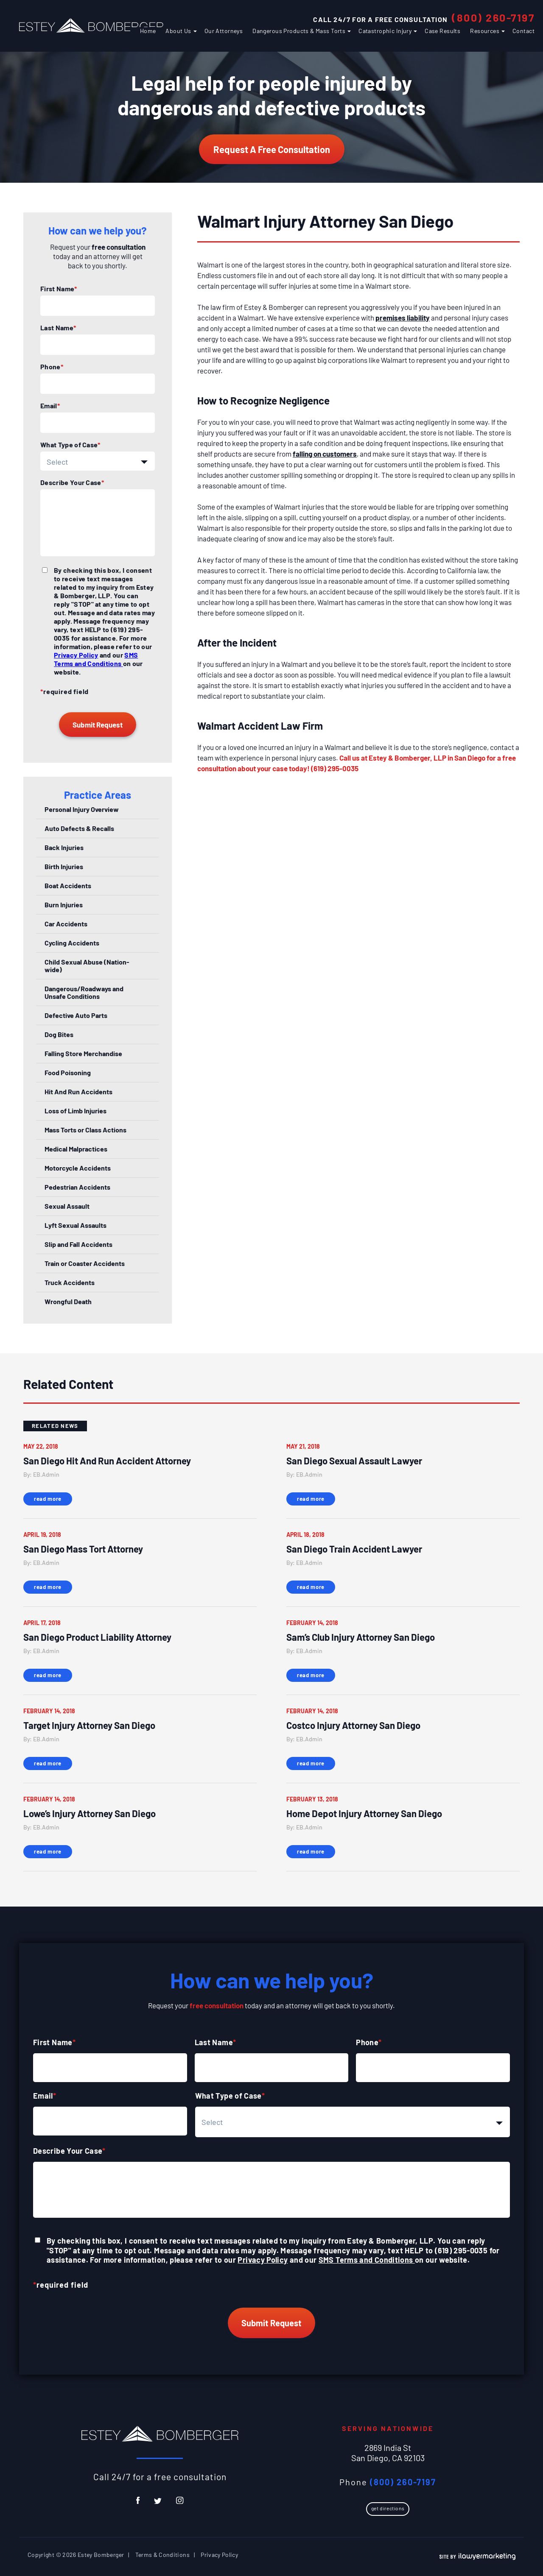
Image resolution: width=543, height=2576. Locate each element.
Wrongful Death (68, 1301)
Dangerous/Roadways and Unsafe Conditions (84, 992)
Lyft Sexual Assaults (75, 1225)
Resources (484, 30)
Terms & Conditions (162, 2554)
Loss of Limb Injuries (75, 1111)
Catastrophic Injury (384, 30)
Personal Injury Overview (82, 809)
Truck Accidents (70, 1282)
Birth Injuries (64, 866)
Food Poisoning (68, 1072)
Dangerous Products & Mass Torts (298, 30)
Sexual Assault (67, 1206)
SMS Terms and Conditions (96, 659)
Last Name (58, 327)
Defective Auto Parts (76, 1015)
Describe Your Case (72, 482)
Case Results (442, 30)
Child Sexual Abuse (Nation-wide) (87, 965)
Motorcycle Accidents (78, 1168)
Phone (51, 366)
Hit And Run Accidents (78, 1091)
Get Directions (387, 2508)
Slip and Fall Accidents (78, 1244)
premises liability (402, 317)
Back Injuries (64, 847)
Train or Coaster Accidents (85, 1263)
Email (50, 405)
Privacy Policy (76, 655)
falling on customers (325, 453)
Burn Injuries (64, 904)
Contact (523, 30)
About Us (178, 30)
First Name (58, 288)
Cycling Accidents (72, 943)
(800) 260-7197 (493, 17)
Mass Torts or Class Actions (85, 1130)
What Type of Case (70, 444)
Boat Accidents (68, 885)
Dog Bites (59, 1034)
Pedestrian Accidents (77, 1187)
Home (148, 30)
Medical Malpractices (76, 1149)
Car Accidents (66, 924)
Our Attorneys (223, 30)
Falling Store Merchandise (83, 1053)
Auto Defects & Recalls (79, 828)
